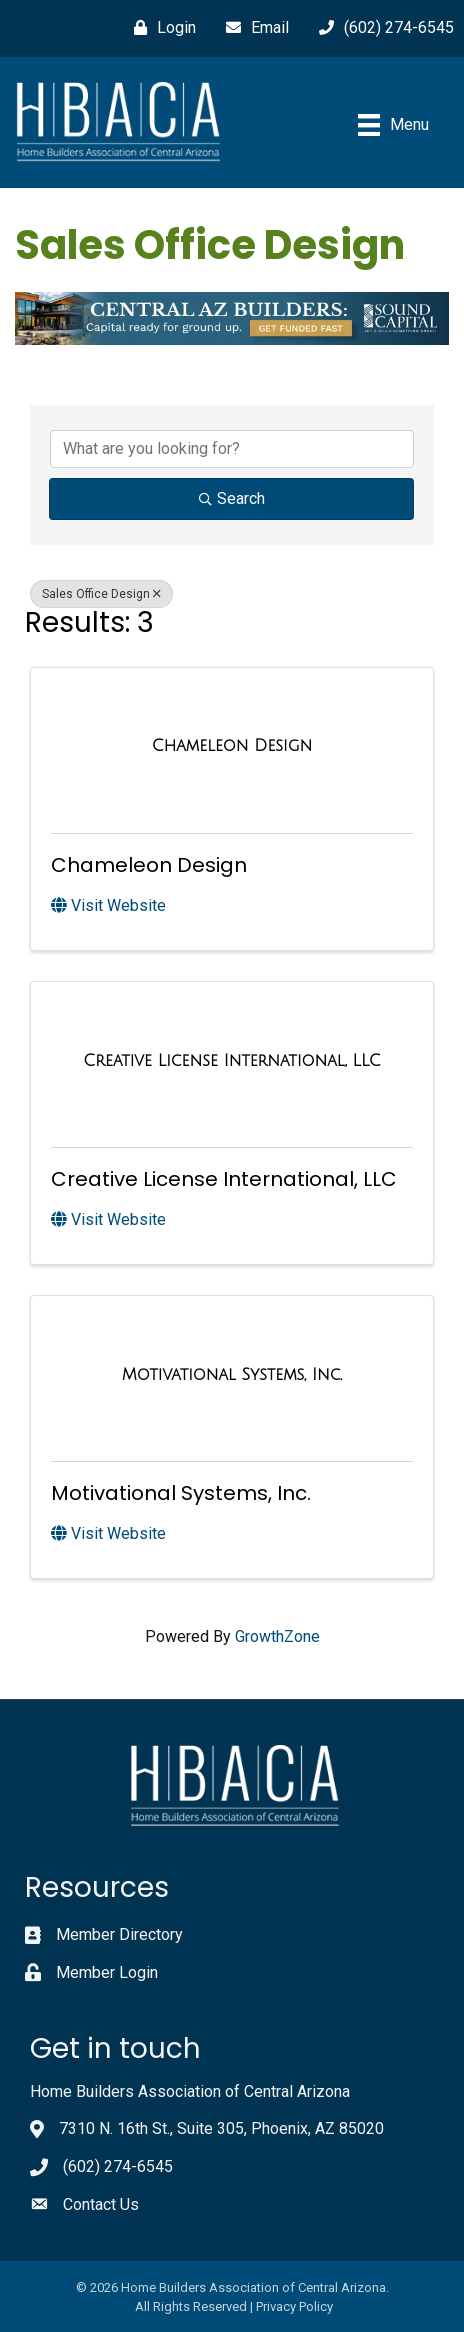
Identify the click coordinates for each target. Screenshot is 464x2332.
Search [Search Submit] (232, 498)
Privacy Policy (294, 2306)
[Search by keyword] (232, 449)
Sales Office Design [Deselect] (101, 594)
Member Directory (119, 1934)
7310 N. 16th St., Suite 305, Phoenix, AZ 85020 (221, 2128)
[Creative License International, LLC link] (231, 1061)
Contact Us (101, 2204)
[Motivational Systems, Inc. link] (232, 1375)
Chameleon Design (149, 865)
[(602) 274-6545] (381, 28)
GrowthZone (277, 1636)
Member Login (107, 1972)
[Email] (252, 28)
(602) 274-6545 (118, 2166)
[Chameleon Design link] (232, 746)
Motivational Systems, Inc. (181, 1493)
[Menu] (393, 125)
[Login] (160, 28)
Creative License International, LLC (224, 1179)
